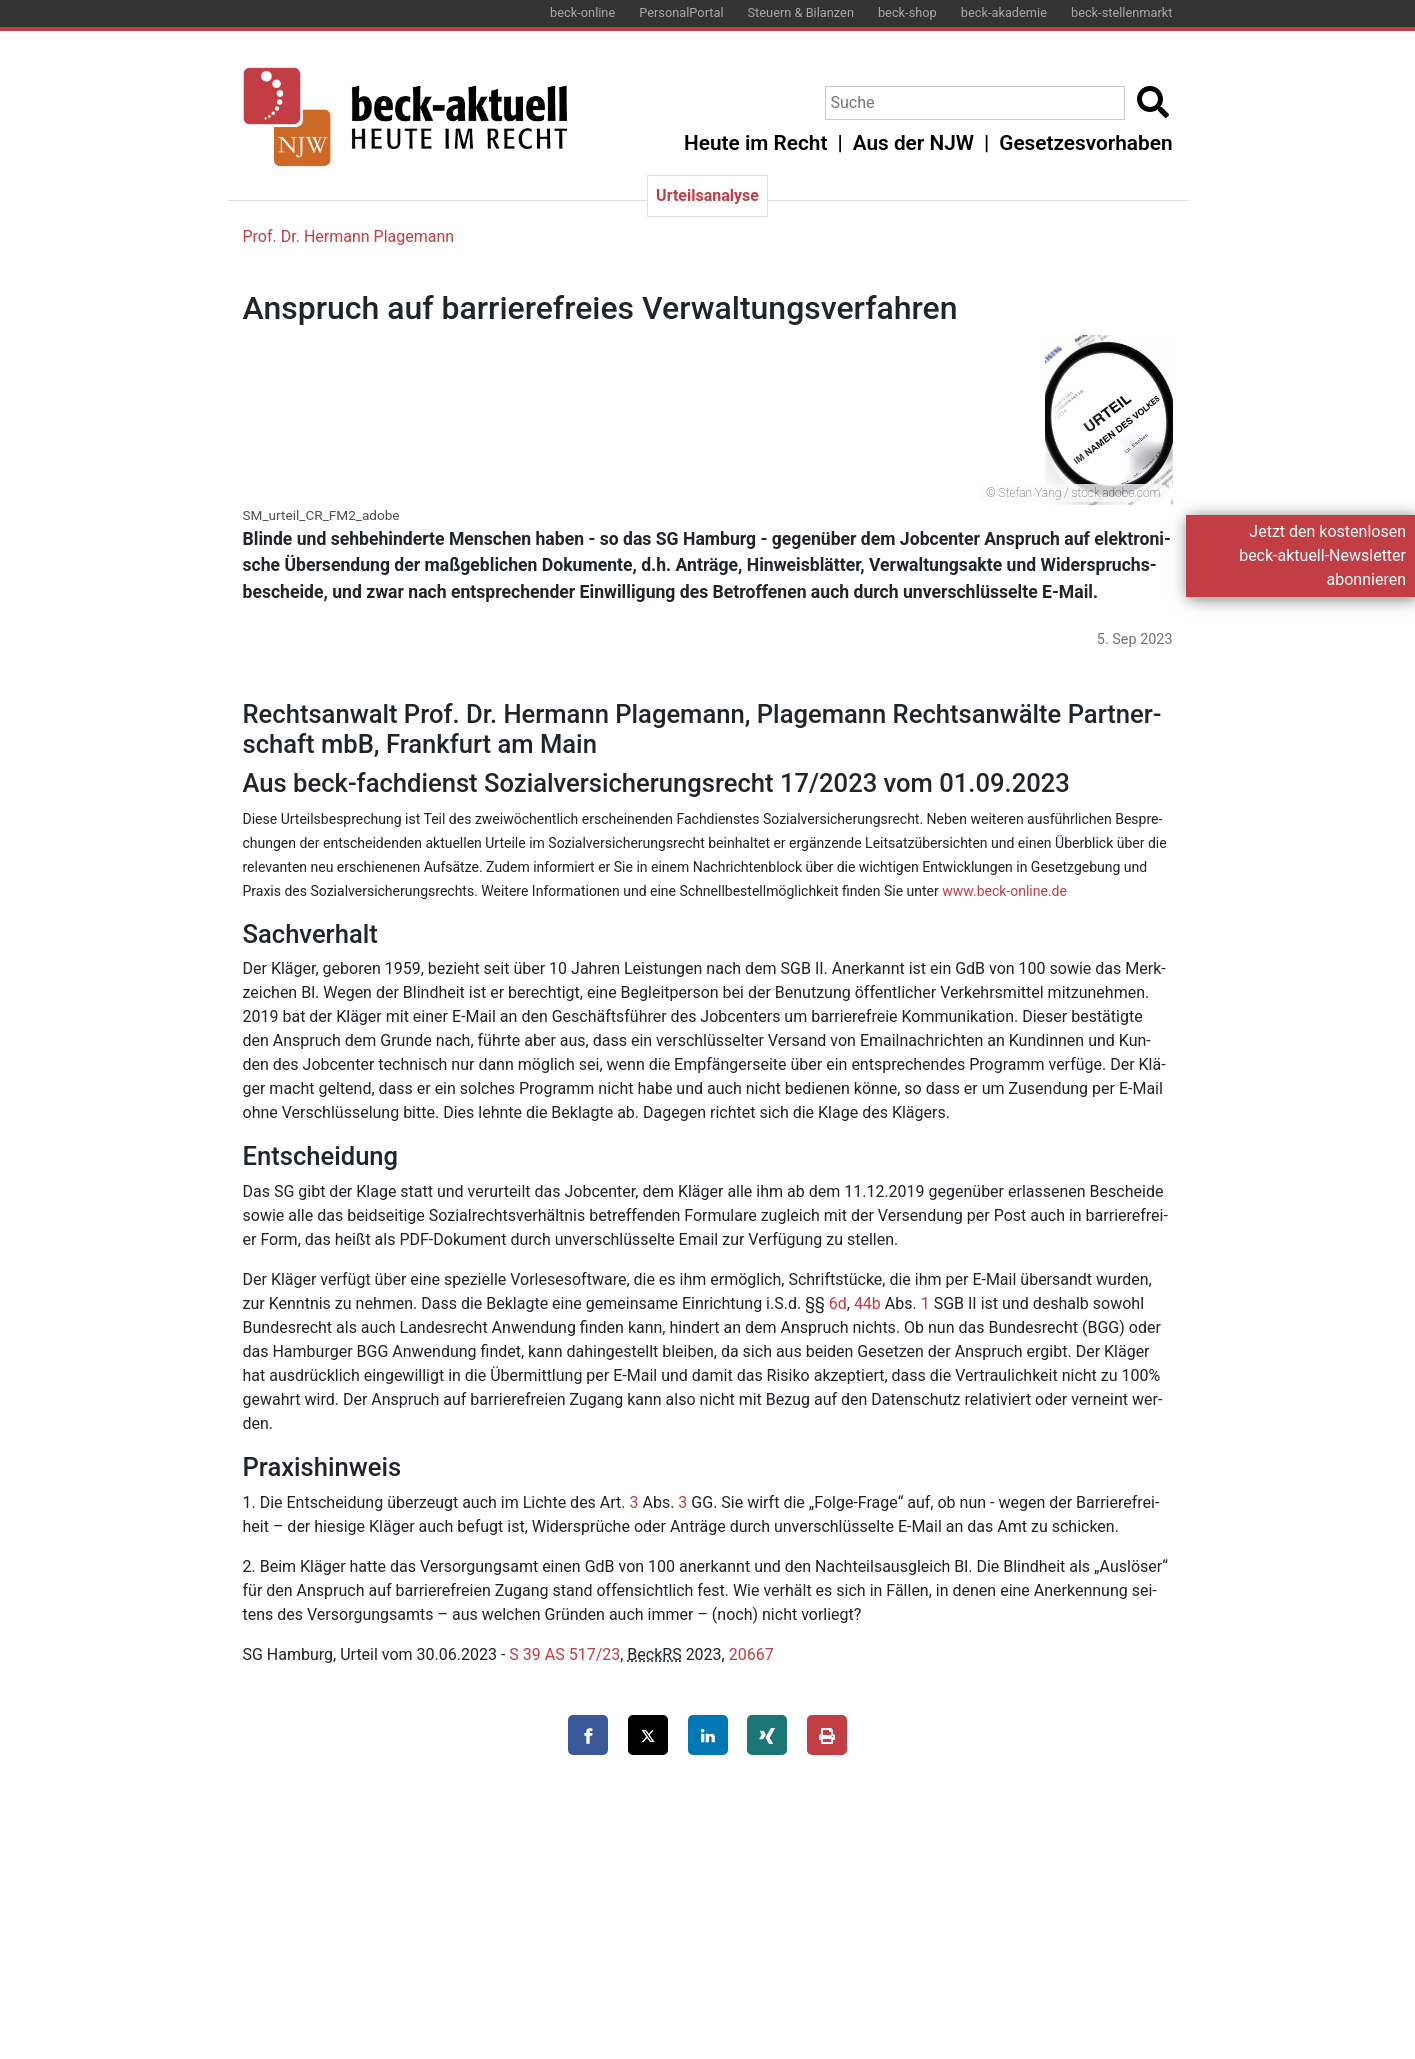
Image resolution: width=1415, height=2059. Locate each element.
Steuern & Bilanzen (801, 12)
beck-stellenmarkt (1122, 12)
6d (838, 1303)
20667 (751, 1654)
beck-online (582, 12)
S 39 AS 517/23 (564, 1654)
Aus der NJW (913, 143)
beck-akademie (1004, 12)
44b (867, 1303)
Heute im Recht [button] (755, 143)
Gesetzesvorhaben (1085, 143)
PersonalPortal (681, 12)
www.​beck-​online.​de (1004, 891)
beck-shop (907, 12)
